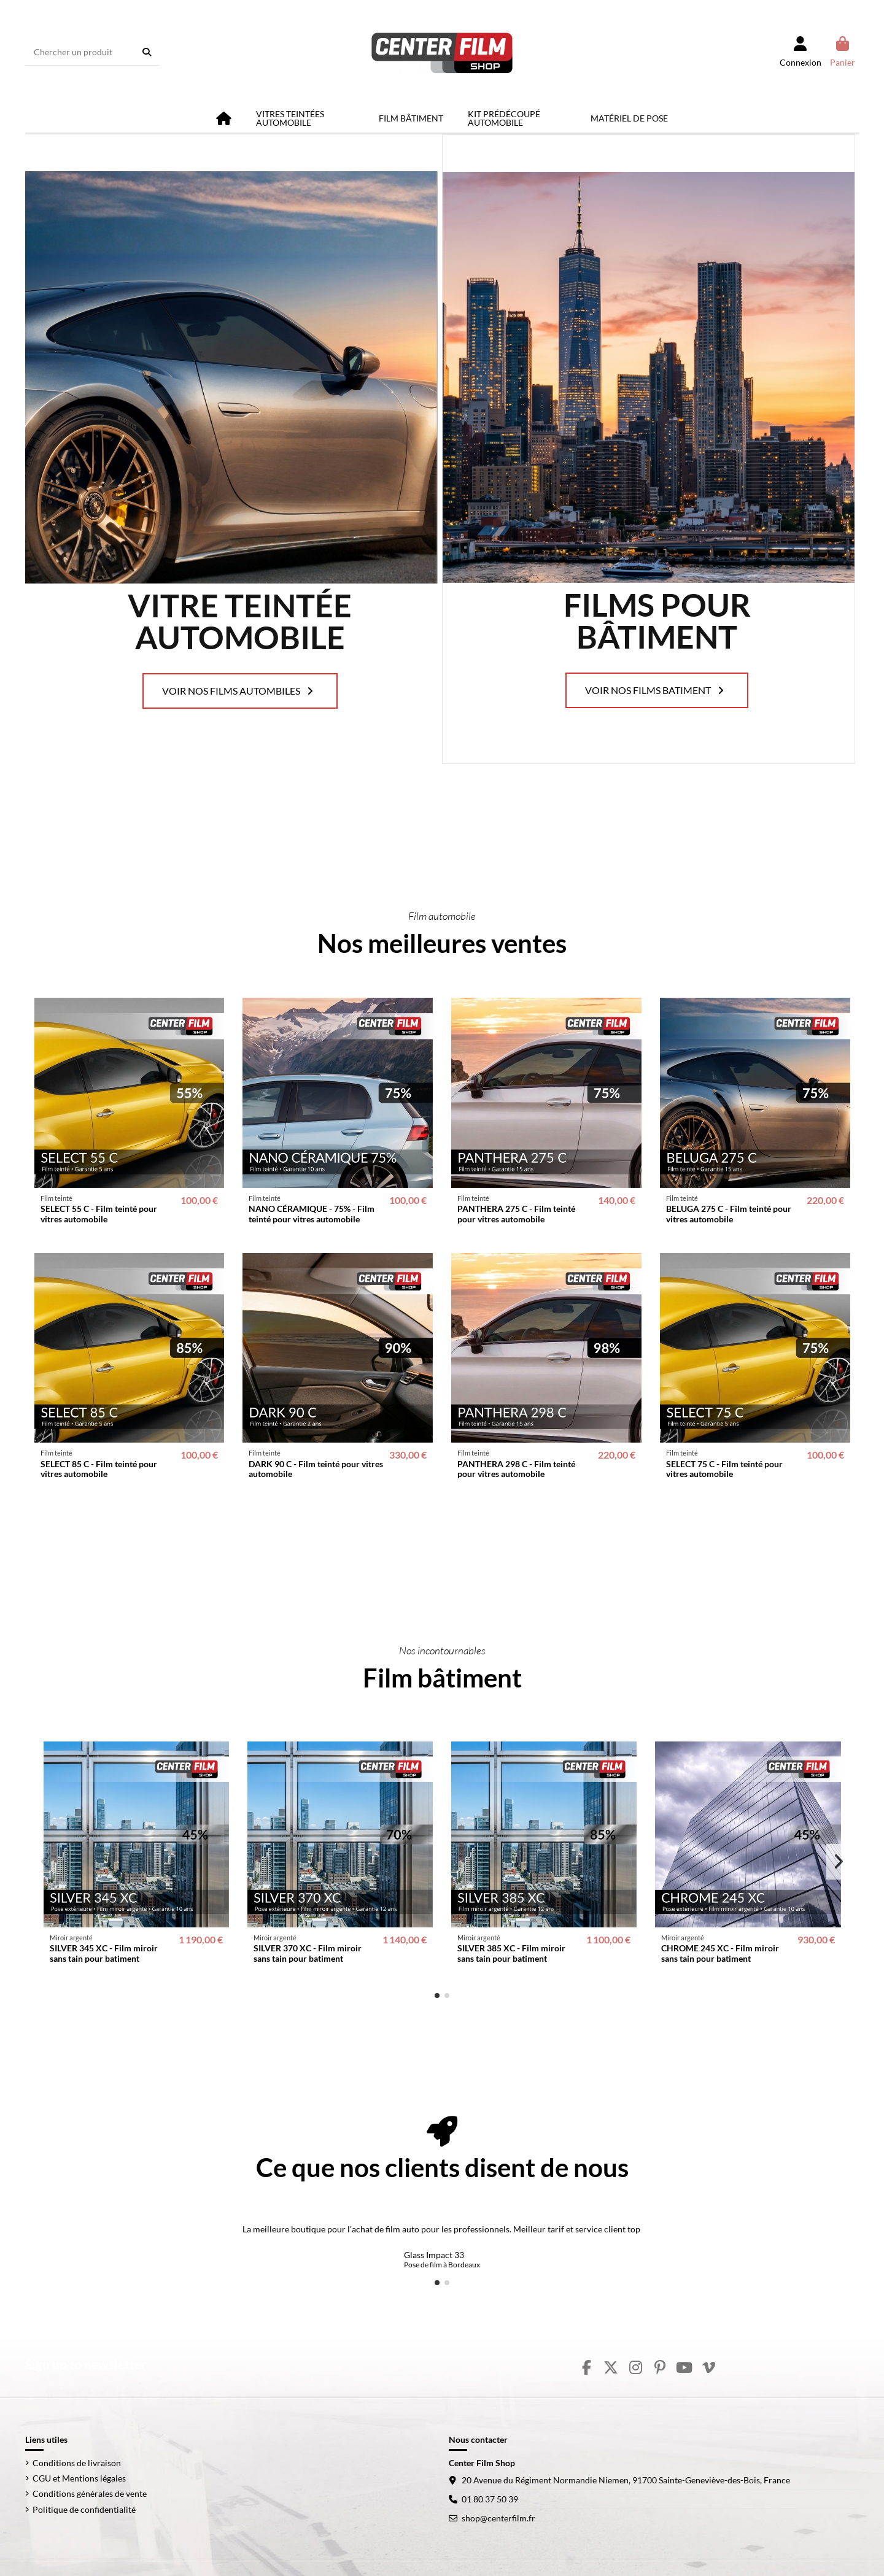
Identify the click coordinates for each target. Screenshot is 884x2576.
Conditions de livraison (77, 2463)
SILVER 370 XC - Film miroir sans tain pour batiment (308, 1953)
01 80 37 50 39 (490, 2499)
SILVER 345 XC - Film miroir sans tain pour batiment (104, 1953)
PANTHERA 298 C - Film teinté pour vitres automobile (516, 1469)
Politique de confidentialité (84, 2509)
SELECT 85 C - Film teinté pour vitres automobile (99, 1469)
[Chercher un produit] (147, 52)
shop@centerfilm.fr (498, 2518)
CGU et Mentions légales (79, 2478)
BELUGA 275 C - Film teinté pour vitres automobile (728, 1213)
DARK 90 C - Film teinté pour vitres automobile (316, 1469)
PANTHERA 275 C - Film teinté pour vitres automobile (516, 1213)
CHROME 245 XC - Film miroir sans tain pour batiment (720, 1953)
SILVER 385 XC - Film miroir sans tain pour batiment (511, 1953)
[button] (437, 1995)
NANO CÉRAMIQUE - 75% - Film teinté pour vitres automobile (311, 1213)
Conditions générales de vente (90, 2493)
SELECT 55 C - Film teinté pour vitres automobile (99, 1213)
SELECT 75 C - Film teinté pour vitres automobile (724, 1469)
